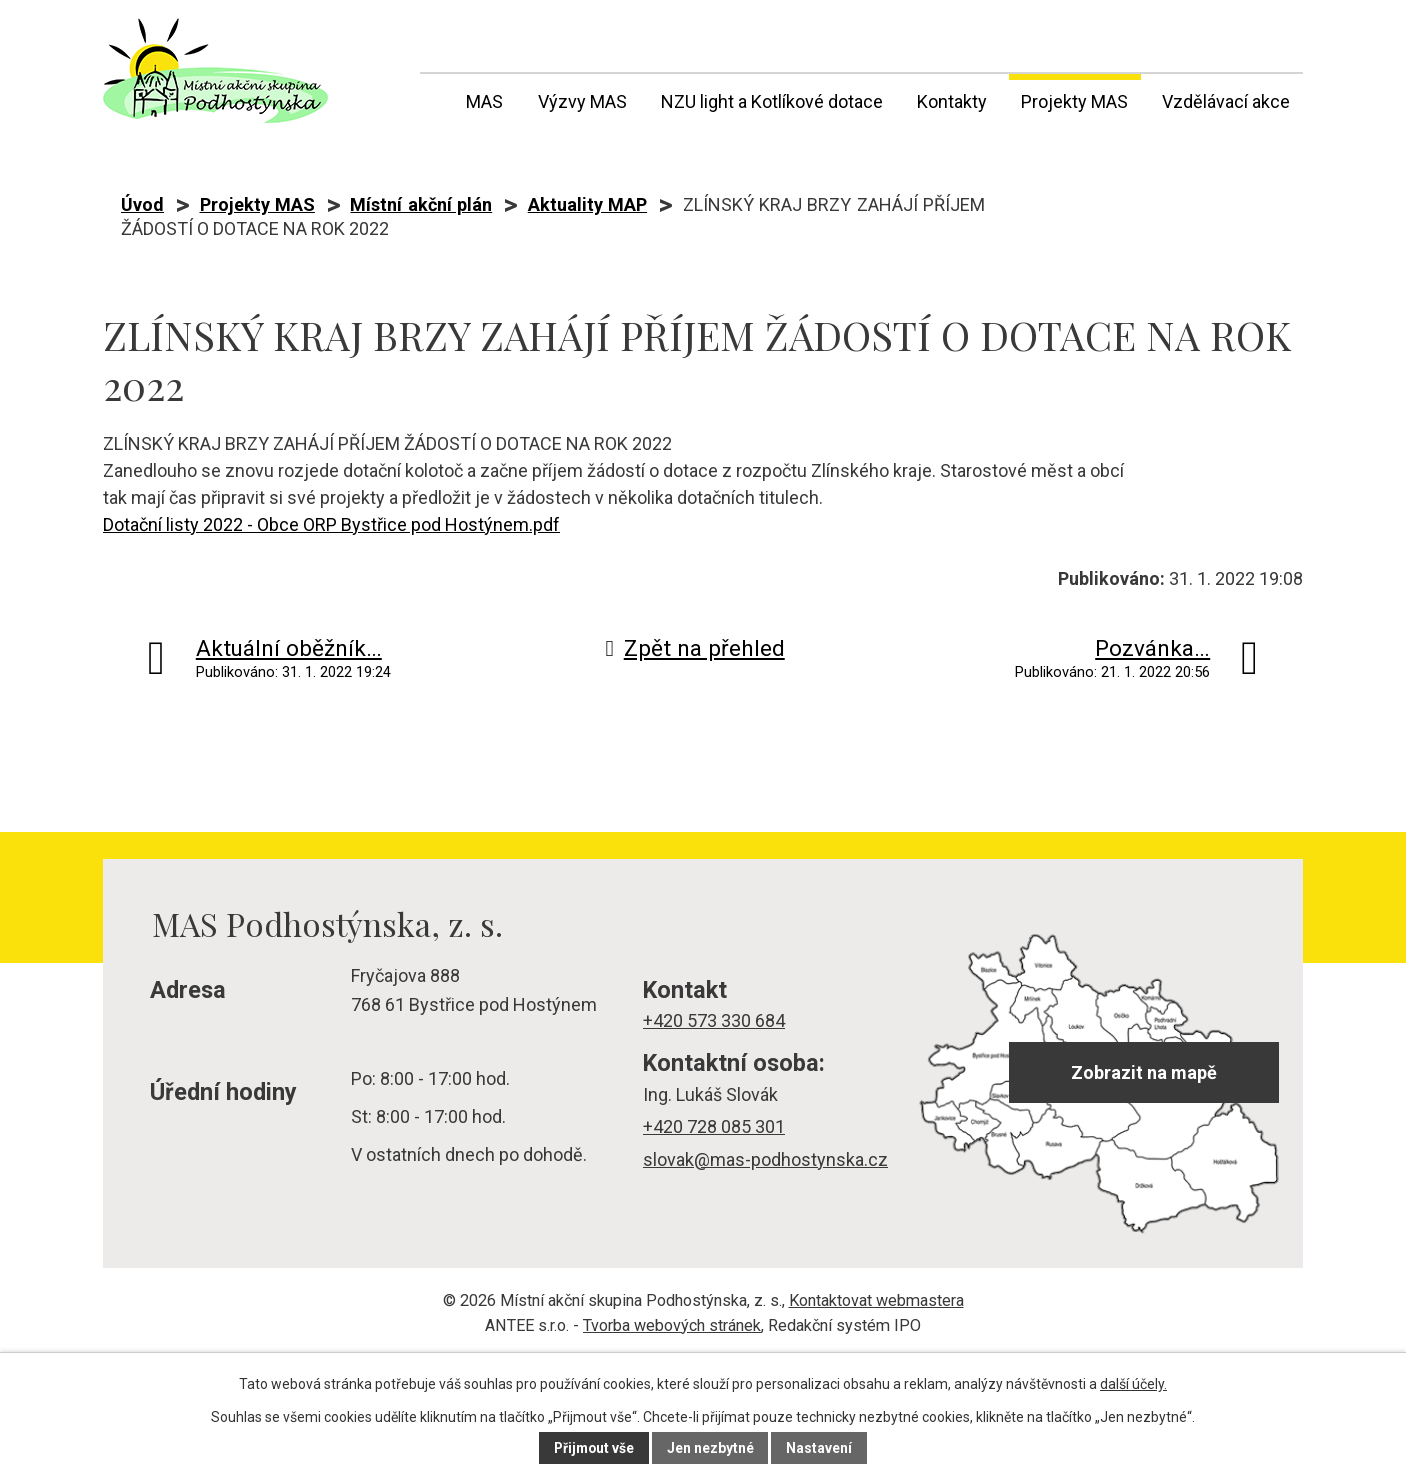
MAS (484, 101)
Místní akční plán (421, 204)
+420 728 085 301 (714, 1126)
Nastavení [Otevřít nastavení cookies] (821, 1448)
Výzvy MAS (582, 101)
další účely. (1133, 1384)
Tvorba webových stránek (672, 1325)
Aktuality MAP (587, 204)
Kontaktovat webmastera (876, 1300)
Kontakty (952, 101)
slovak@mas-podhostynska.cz (765, 1159)
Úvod (432, 98)
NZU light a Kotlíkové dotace (772, 101)
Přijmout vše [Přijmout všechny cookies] (593, 1448)
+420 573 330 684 (714, 1020)
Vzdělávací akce (1226, 101)
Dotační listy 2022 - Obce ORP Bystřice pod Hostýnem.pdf (331, 524)
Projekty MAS (1074, 101)
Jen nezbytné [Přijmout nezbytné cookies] (711, 1448)
